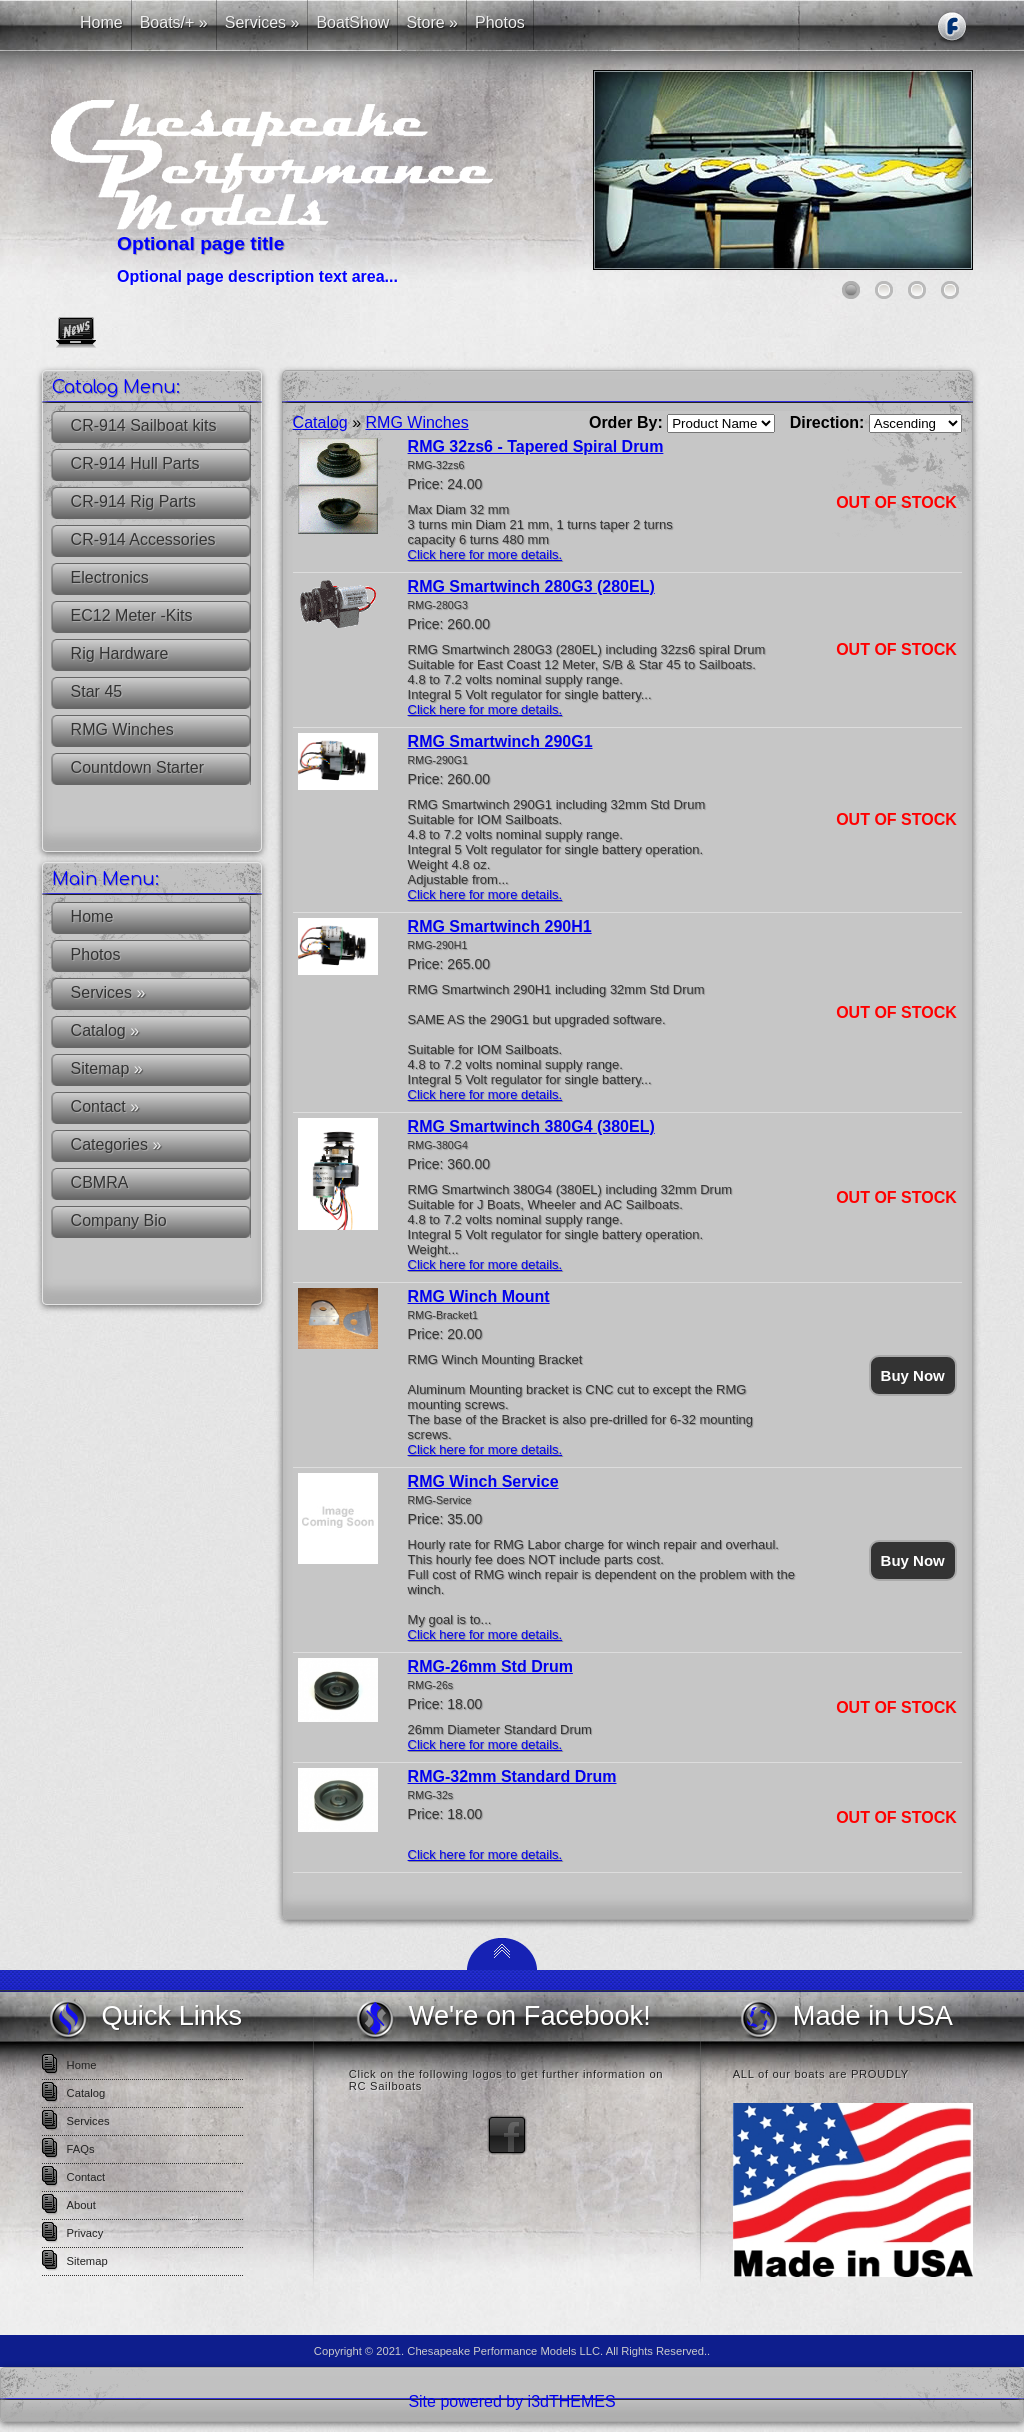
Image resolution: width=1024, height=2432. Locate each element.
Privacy (85, 2233)
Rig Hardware (120, 653)
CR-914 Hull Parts (135, 463)
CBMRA (100, 1182)
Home (92, 916)
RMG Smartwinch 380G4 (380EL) (531, 1126)
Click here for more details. (485, 554)
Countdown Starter (137, 767)
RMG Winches (122, 729)
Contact (105, 1106)
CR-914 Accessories (143, 539)
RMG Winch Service (483, 1481)
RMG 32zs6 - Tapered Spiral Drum (536, 446)
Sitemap (107, 1068)
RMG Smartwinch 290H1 (500, 926)
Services (108, 992)
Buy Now (913, 1375)
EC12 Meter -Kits (132, 615)
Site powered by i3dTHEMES (511, 2401)
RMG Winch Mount (479, 1296)
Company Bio (119, 1220)
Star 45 (97, 691)
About (81, 2205)
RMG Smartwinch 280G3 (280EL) (531, 586)
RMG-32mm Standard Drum (512, 1776)
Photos (96, 954)
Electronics (110, 577)
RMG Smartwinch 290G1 (500, 741)
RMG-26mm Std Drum (490, 1666)
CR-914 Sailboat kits (144, 425)
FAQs (81, 2149)
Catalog (105, 1030)
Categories (116, 1144)
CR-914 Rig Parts (133, 501)
